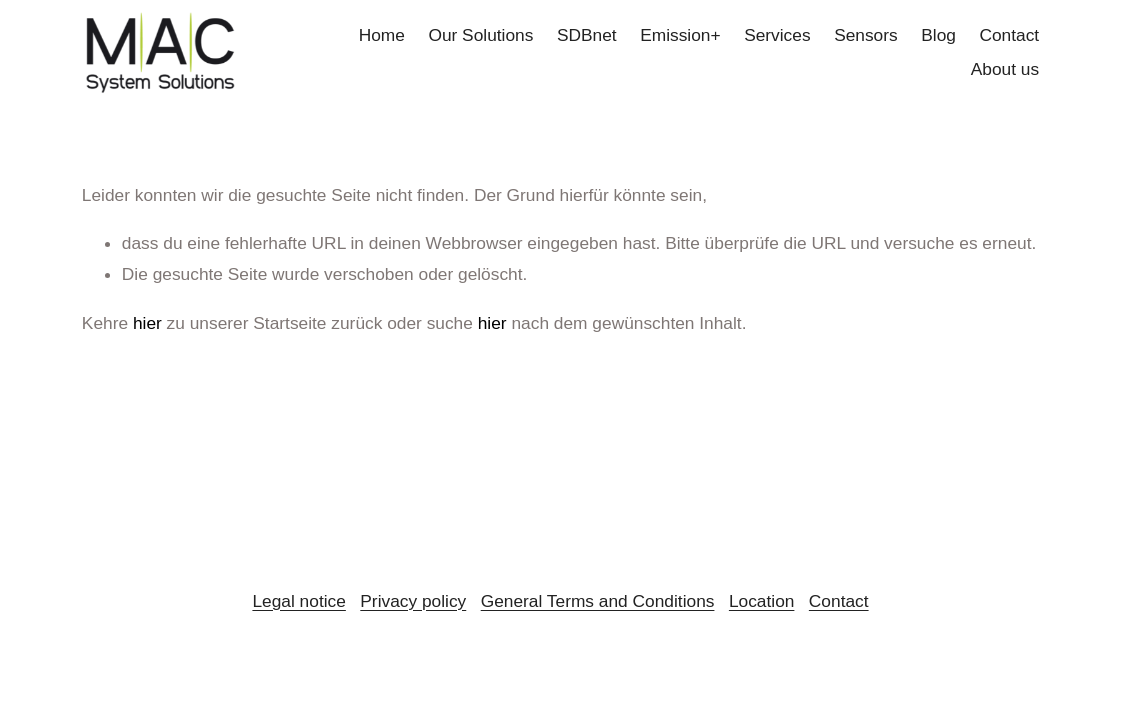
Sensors (866, 35)
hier (147, 323)
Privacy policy (413, 601)
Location (762, 601)
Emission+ (680, 35)
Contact (1009, 35)
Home (382, 35)
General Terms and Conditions (598, 601)
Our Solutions (480, 35)
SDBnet (587, 35)
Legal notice (298, 601)
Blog (938, 35)
